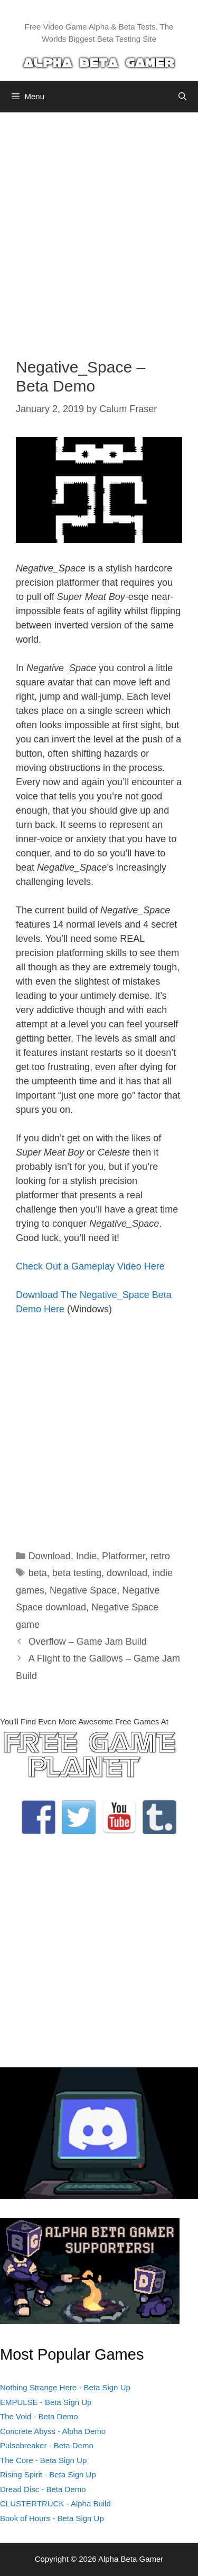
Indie (86, 1556)
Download (50, 1556)
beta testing (76, 1573)
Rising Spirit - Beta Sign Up (48, 2474)
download (127, 1573)
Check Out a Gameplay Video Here (90, 1266)
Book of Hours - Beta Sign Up (52, 2518)
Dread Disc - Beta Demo (43, 2489)
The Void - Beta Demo (39, 2416)
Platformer (123, 1556)
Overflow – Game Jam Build (88, 1641)
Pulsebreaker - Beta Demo (46, 2445)
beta (38, 1573)
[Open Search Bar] (182, 96)
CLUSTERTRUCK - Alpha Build (55, 2503)
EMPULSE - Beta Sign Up (45, 2402)
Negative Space (83, 1590)
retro (160, 1556)
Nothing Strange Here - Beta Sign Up (65, 2387)
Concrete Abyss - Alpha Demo (53, 2431)
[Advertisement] (99, 227)
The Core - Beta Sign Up (43, 2460)
